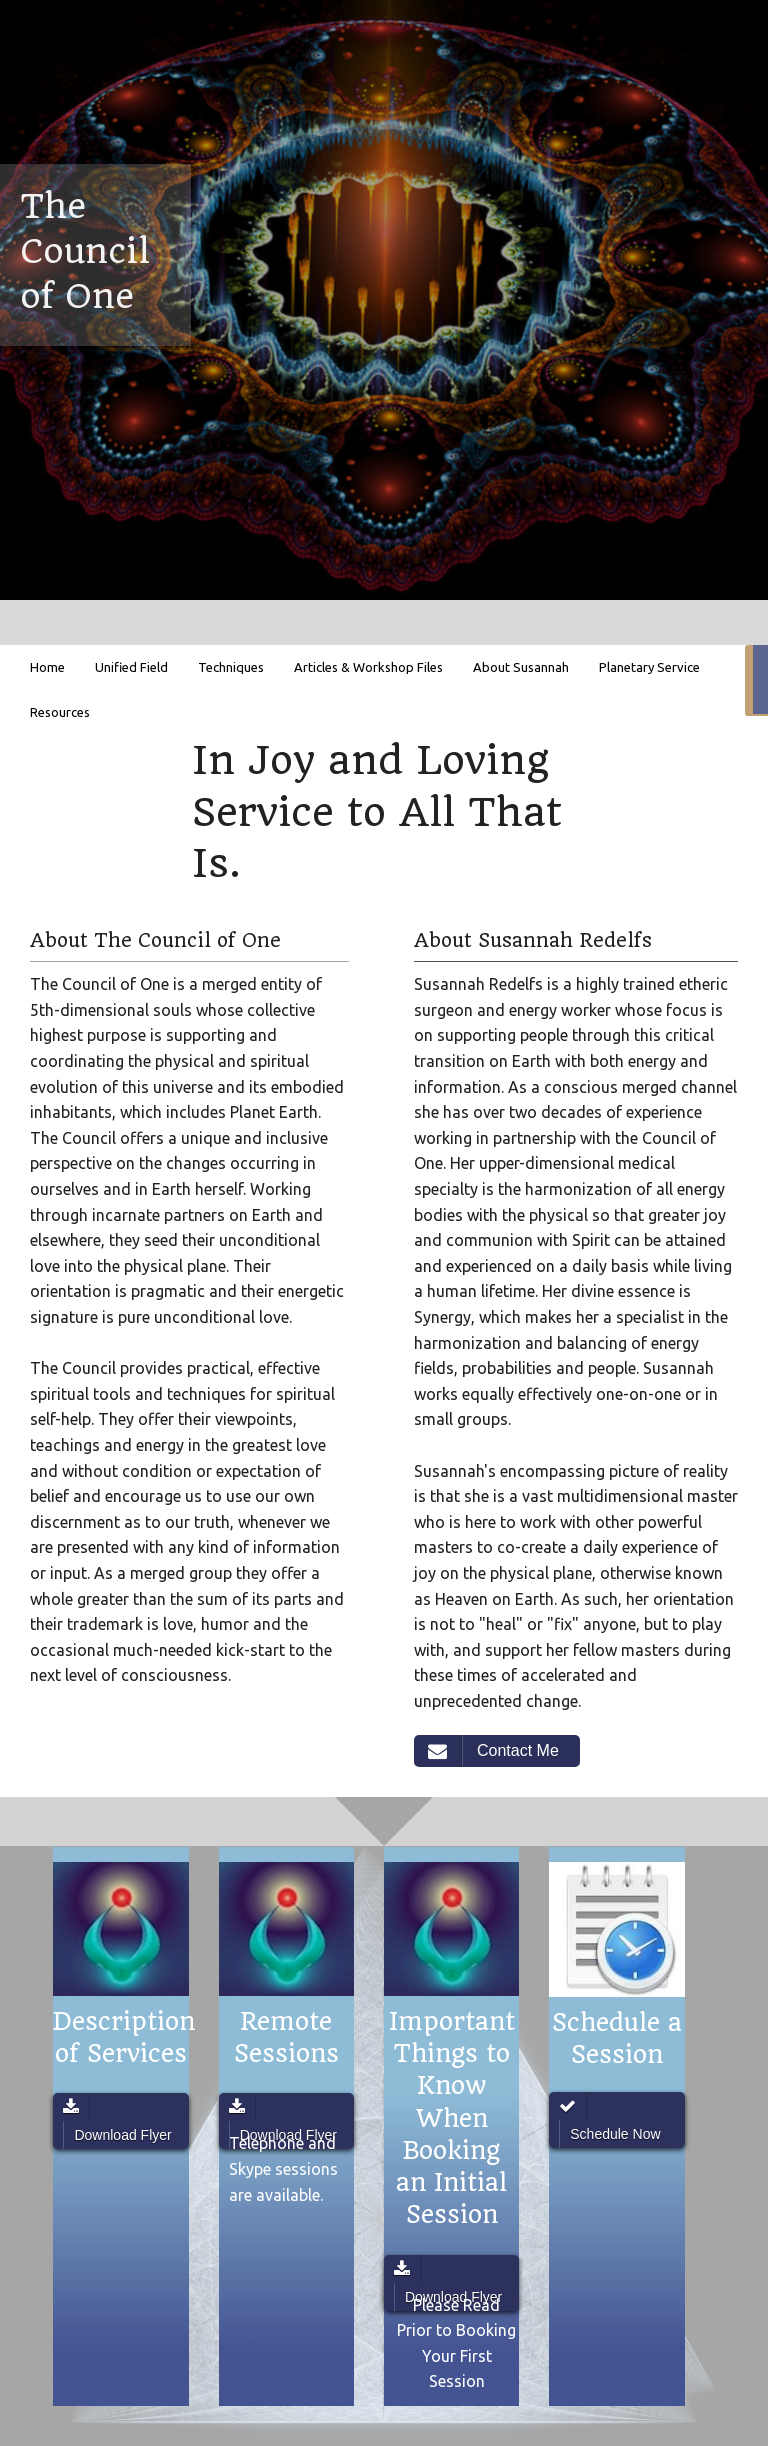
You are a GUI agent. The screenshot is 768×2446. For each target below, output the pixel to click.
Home (47, 667)
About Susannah (521, 667)
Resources (60, 712)
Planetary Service (649, 667)
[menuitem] (47, 667)
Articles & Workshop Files (368, 667)
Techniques (231, 667)
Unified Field (131, 667)
